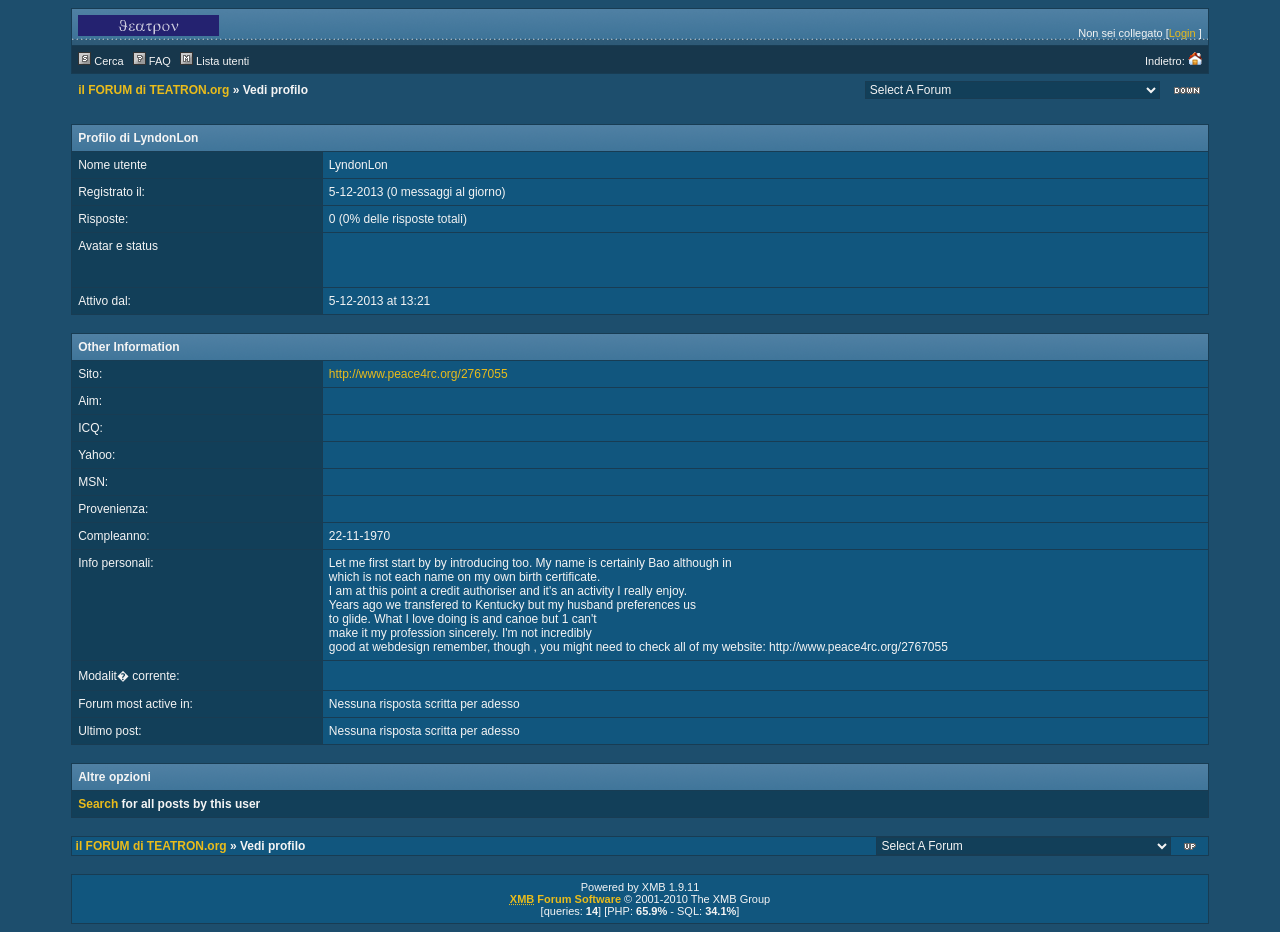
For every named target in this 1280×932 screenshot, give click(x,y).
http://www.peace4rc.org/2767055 (418, 374)
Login (1182, 33)
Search (98, 804)
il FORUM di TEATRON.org (153, 90)
